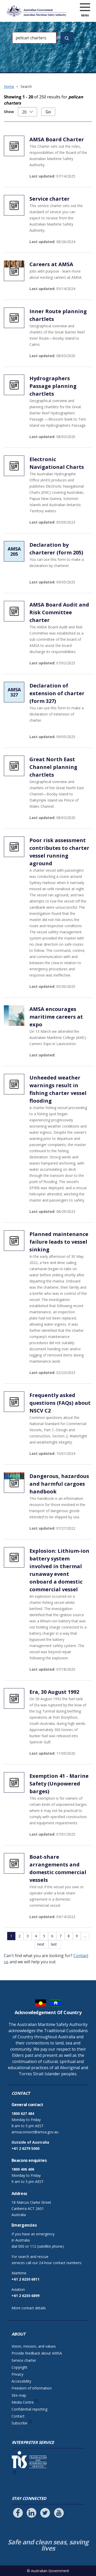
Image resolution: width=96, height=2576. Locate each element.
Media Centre (23, 2402)
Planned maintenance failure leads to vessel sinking (58, 1242)
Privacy (17, 2374)
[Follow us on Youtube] (59, 2513)
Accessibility (21, 2381)
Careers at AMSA (51, 264)
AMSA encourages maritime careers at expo (56, 1017)
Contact (18, 2416)
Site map (19, 2395)
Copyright (19, 2367)
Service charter (49, 198)
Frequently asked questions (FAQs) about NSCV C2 (60, 1403)
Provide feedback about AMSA (37, 2353)
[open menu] (85, 7)
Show (9, 111)
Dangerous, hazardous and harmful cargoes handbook (59, 1484)
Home (9, 86)
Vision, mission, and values (34, 2346)
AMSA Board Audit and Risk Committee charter (59, 612)
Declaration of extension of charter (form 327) (56, 693)
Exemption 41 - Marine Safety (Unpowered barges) (59, 1783)
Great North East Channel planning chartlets (53, 767)
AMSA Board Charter (56, 139)
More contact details (29, 2307)
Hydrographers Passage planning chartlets (53, 386)
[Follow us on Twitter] (45, 2513)
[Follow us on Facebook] (18, 2513)
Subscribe (19, 2423)
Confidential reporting (29, 2409)
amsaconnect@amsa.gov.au (35, 2131)
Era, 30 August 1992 (54, 1691)
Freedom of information (32, 2388)
